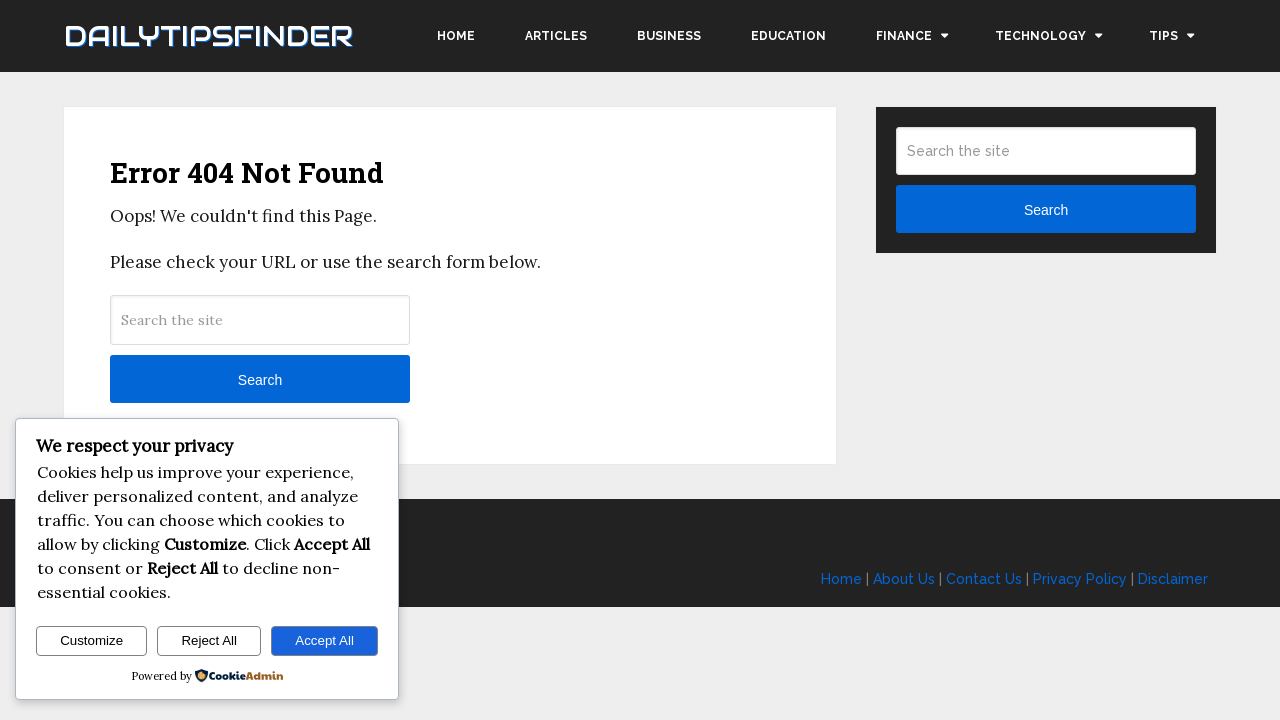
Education (788, 36)
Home (456, 36)
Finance (904, 36)
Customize (91, 640)
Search (260, 380)
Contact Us (984, 579)
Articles (556, 36)
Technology (1040, 36)
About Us (904, 579)
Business (669, 36)
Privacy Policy (1080, 579)
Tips (1163, 36)
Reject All (209, 640)
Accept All (324, 640)
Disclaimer (1173, 579)
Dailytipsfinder (208, 36)
